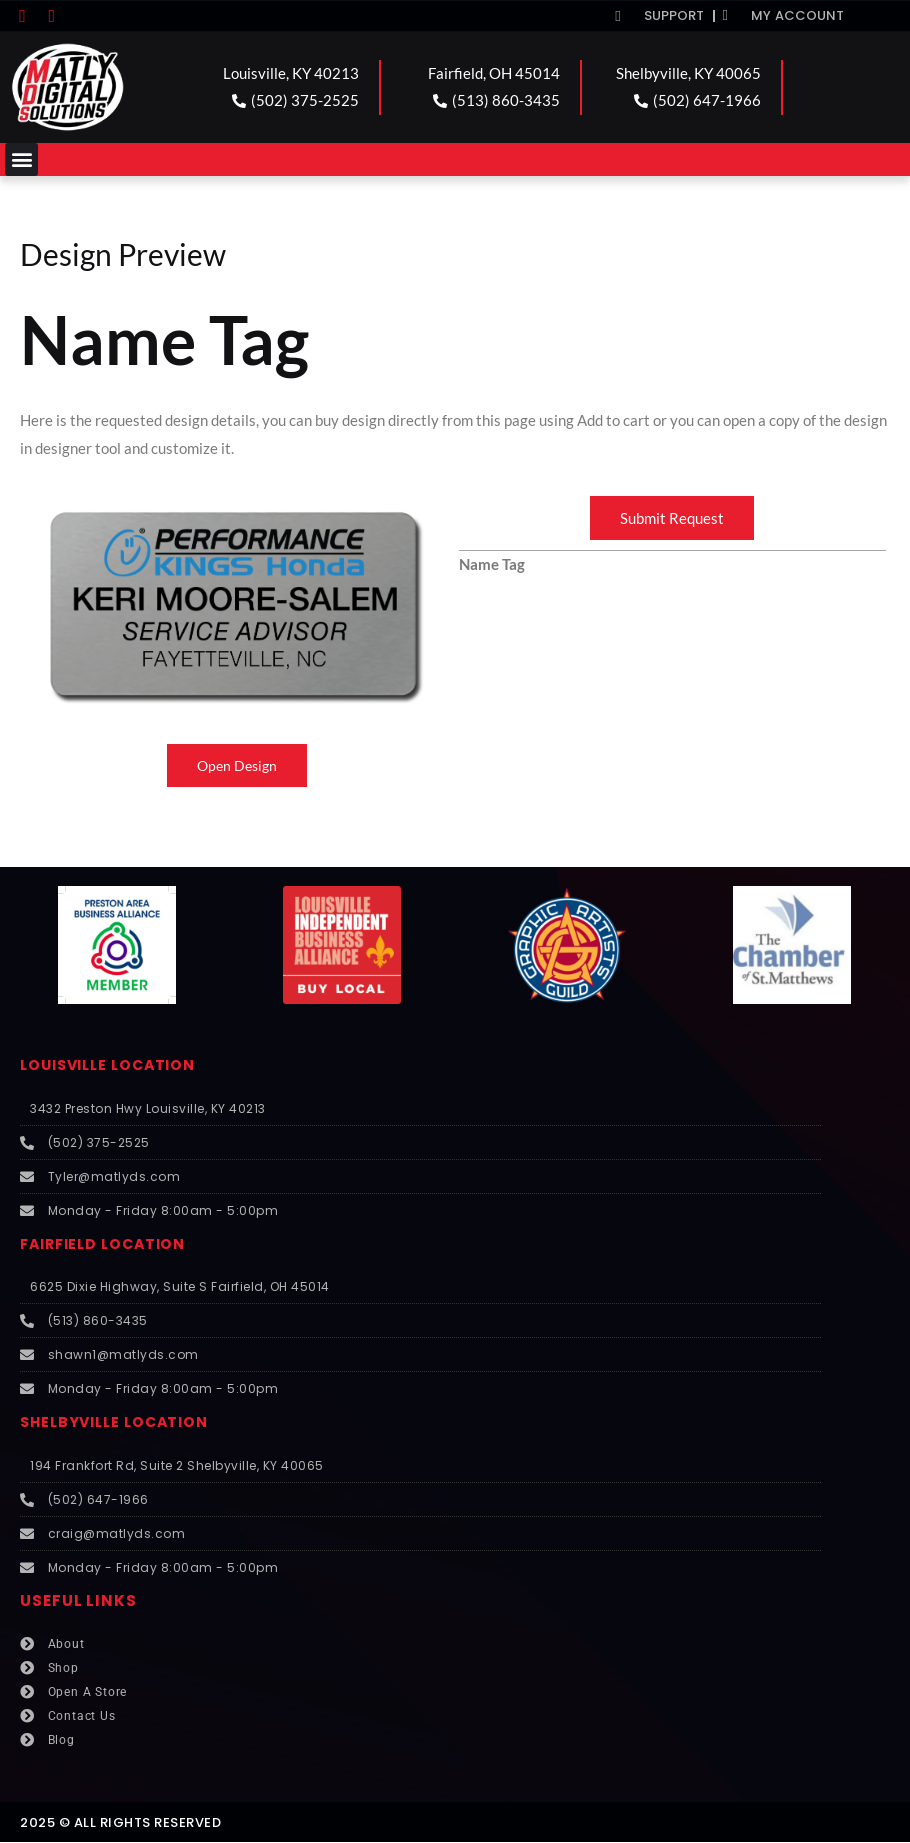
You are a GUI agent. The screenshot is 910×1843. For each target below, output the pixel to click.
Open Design (237, 766)
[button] (21, 159)
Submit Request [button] (672, 518)
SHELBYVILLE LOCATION (120, 1422)
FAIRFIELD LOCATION (108, 1244)
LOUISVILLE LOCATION (114, 1065)
